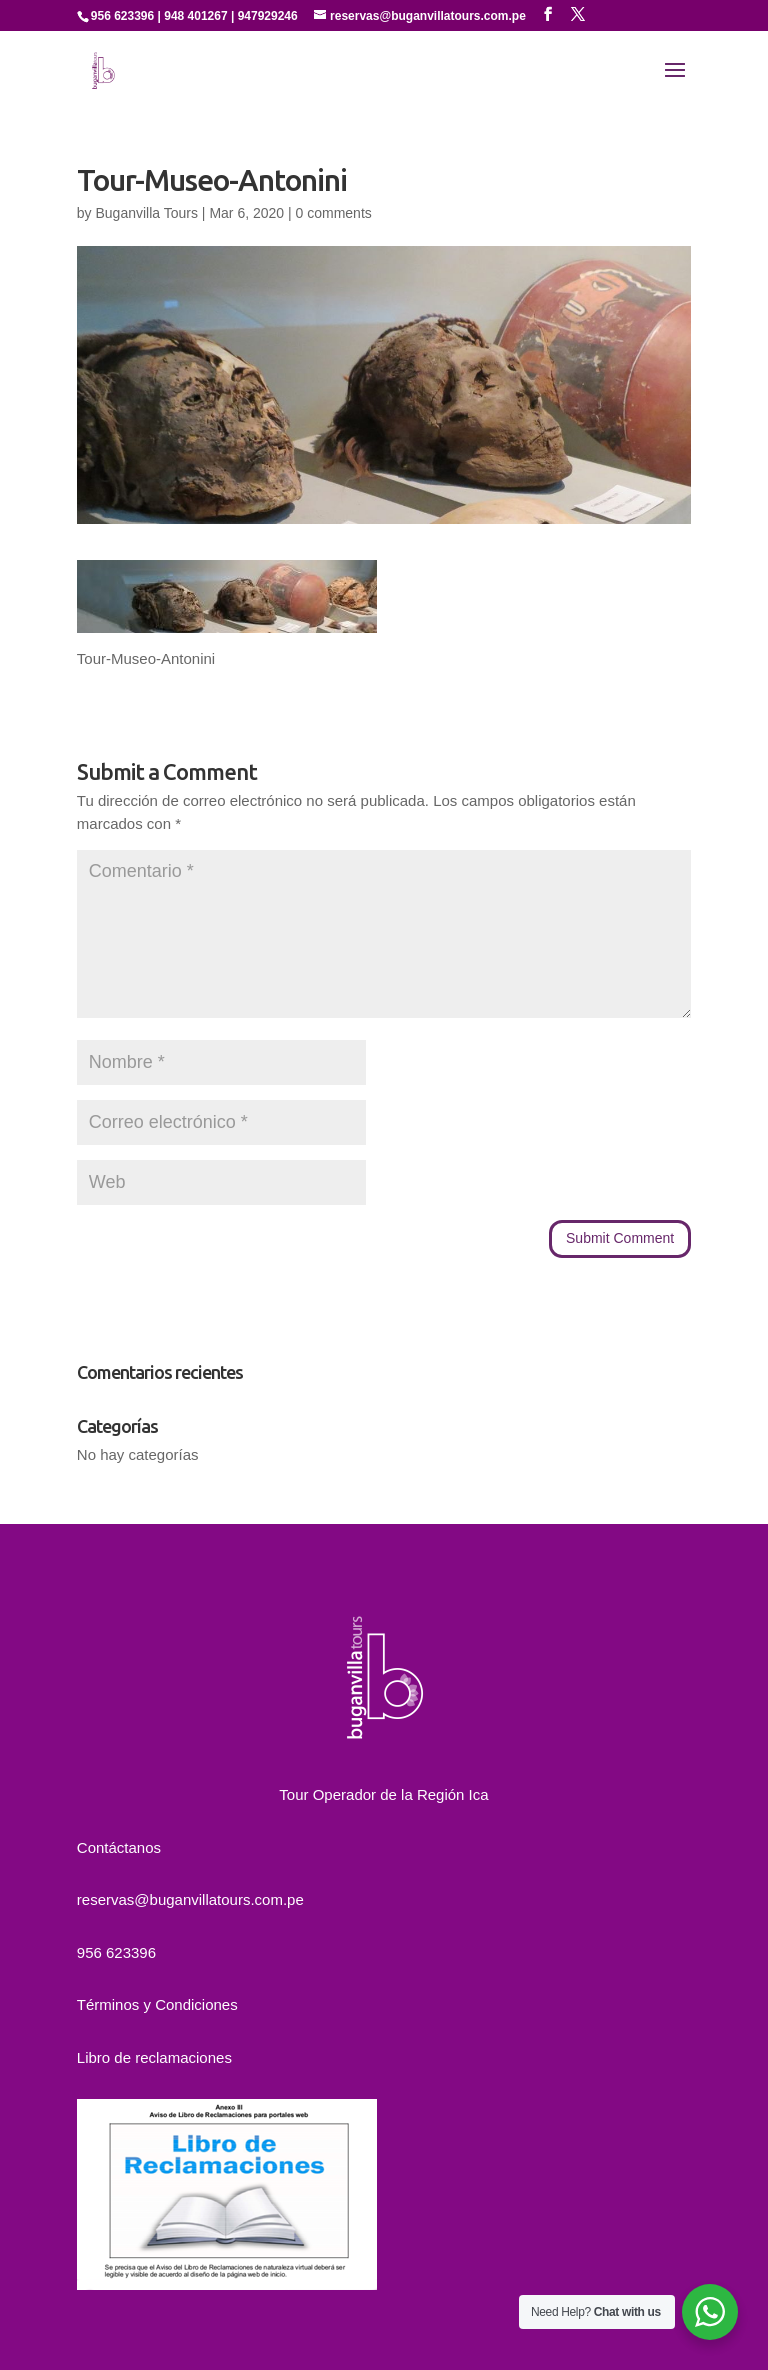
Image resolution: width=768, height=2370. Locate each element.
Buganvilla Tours (146, 213)
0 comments (334, 213)
